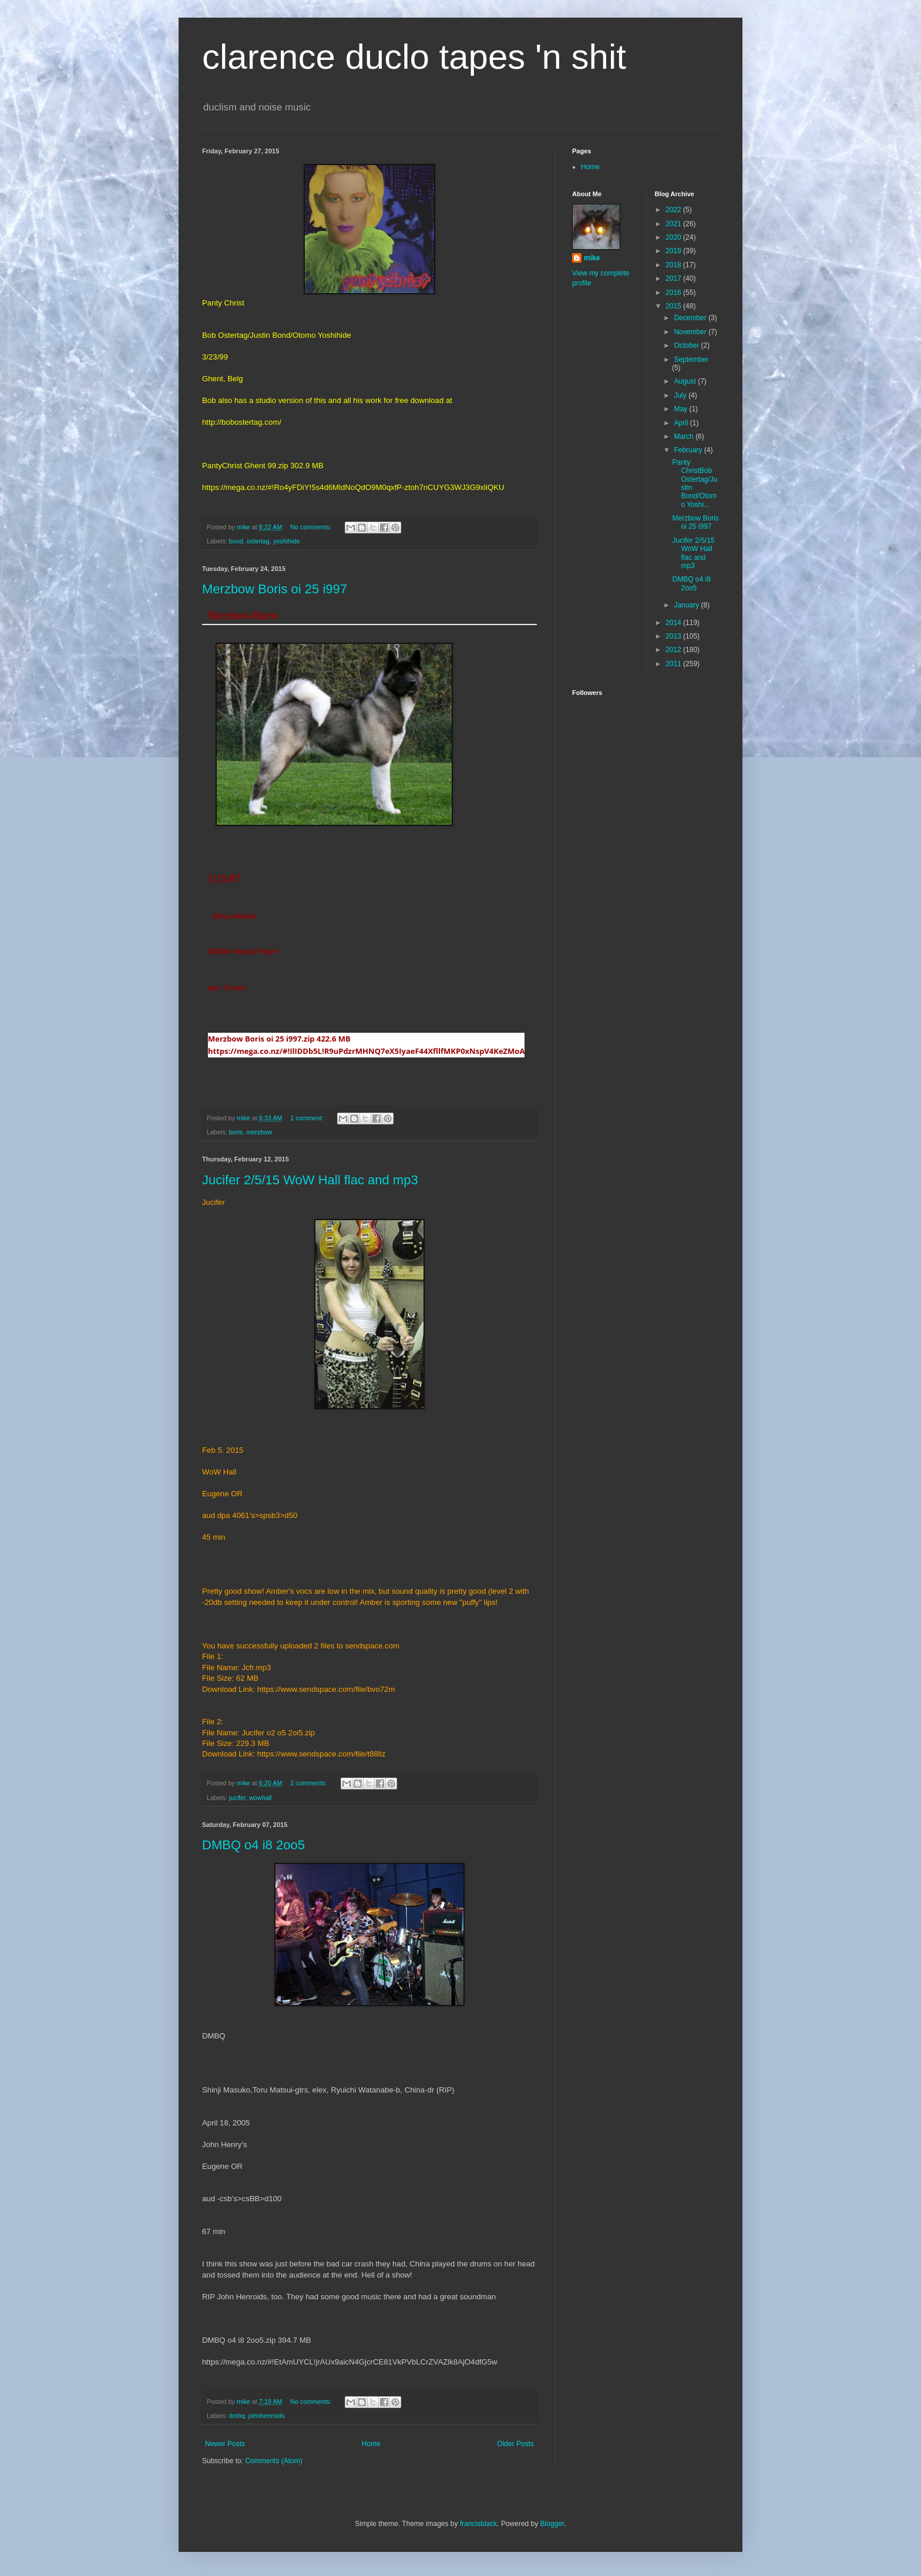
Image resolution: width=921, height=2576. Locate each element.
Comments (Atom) (273, 2461)
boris (236, 1132)
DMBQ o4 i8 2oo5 (253, 1845)
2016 (674, 292)
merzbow (259, 1132)
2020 (674, 237)
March (684, 436)
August (686, 381)
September (691, 359)
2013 (674, 636)
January (687, 605)
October (687, 345)
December (691, 318)
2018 (674, 265)
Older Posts (515, 2444)
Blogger (552, 2524)
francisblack (478, 2524)
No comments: (311, 526)
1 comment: (307, 1117)
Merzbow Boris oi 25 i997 (274, 589)
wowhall (260, 1797)
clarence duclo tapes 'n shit (414, 56)
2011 (674, 664)
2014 (674, 623)
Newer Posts (225, 2444)
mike (592, 258)
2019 (674, 251)
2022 (674, 210)
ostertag (258, 541)
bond (236, 541)
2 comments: (309, 1782)
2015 (674, 306)
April (682, 423)
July (681, 395)
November (691, 332)
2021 (674, 224)
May (681, 409)
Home (371, 2444)
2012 (674, 650)
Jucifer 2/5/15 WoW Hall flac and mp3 (310, 1180)
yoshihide (286, 541)
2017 (674, 278)
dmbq (237, 2415)
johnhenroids (266, 2415)
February (689, 450)
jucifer (237, 1797)
